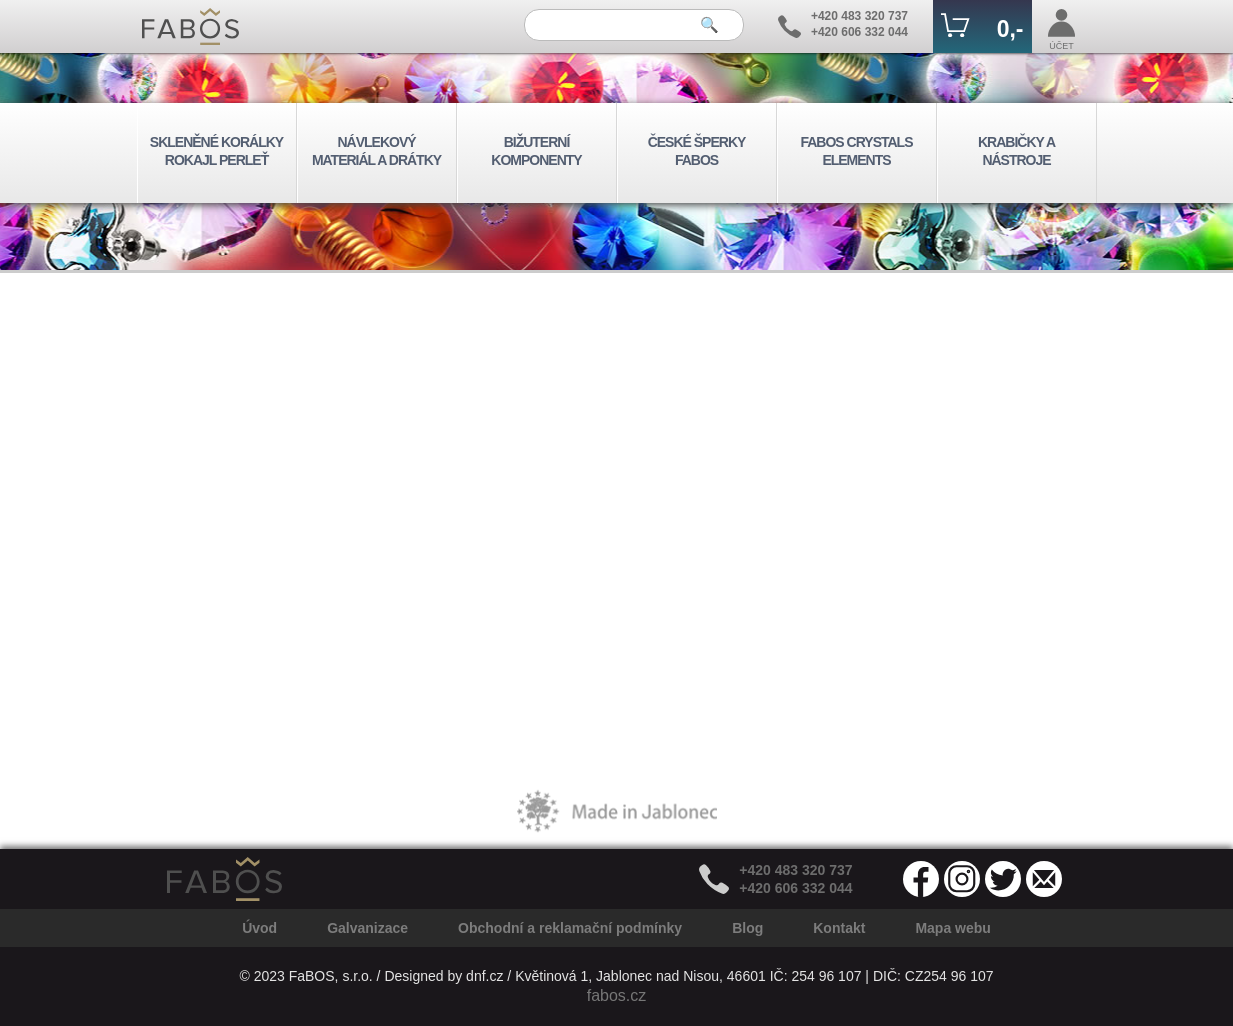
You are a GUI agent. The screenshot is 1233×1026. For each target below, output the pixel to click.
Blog (747, 928)
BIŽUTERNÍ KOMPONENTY (536, 151)
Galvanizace (367, 928)
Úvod (259, 928)
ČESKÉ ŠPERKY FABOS (697, 151)
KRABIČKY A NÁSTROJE (1016, 151)
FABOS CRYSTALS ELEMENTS (856, 151)
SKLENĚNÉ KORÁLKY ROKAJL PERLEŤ (216, 151)
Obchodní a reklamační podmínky (570, 928)
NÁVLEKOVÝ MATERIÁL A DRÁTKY (376, 151)
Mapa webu (952, 928)
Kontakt (839, 928)
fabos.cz (617, 995)
